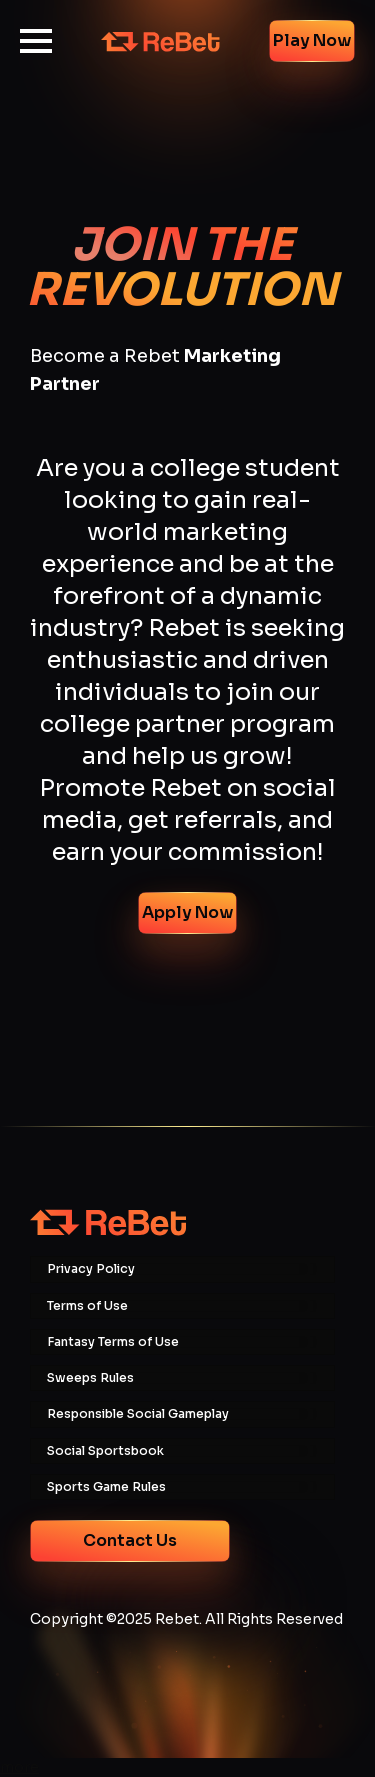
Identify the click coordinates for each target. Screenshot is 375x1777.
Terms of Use (87, 1306)
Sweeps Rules (90, 1378)
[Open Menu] (36, 41)
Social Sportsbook (105, 1451)
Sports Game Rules (106, 1487)
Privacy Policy (91, 1269)
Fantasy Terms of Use (113, 1342)
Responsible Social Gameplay (138, 1414)
